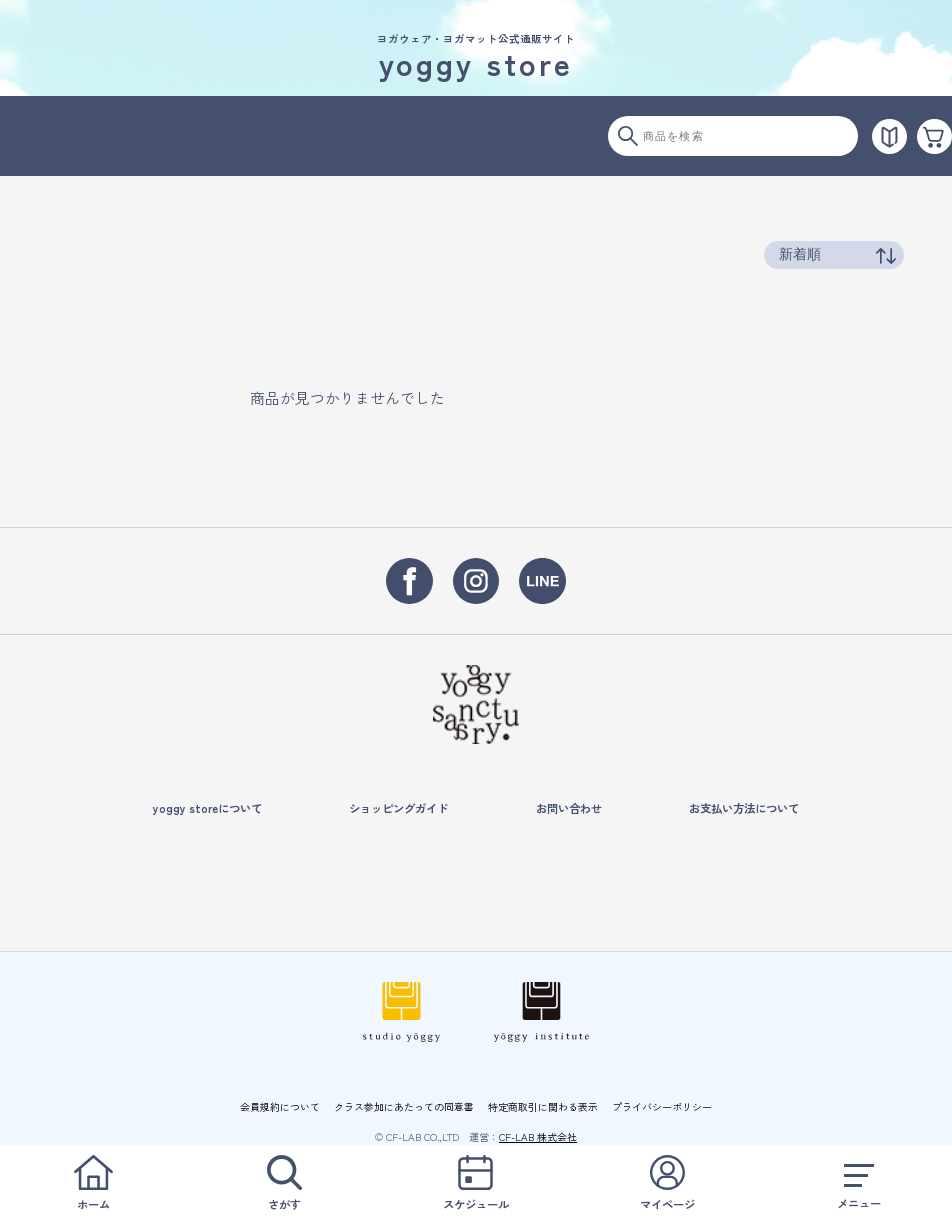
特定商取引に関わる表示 (543, 1106)
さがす (284, 1183)
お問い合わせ (569, 808)
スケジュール (476, 1183)
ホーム (93, 1183)
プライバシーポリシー (662, 1106)
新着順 (800, 254)
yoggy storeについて (207, 808)
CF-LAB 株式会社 (538, 1136)
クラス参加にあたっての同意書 (404, 1106)
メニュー (859, 1183)
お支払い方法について (744, 808)
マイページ (667, 1183)
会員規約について (280, 1106)
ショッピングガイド (398, 808)
